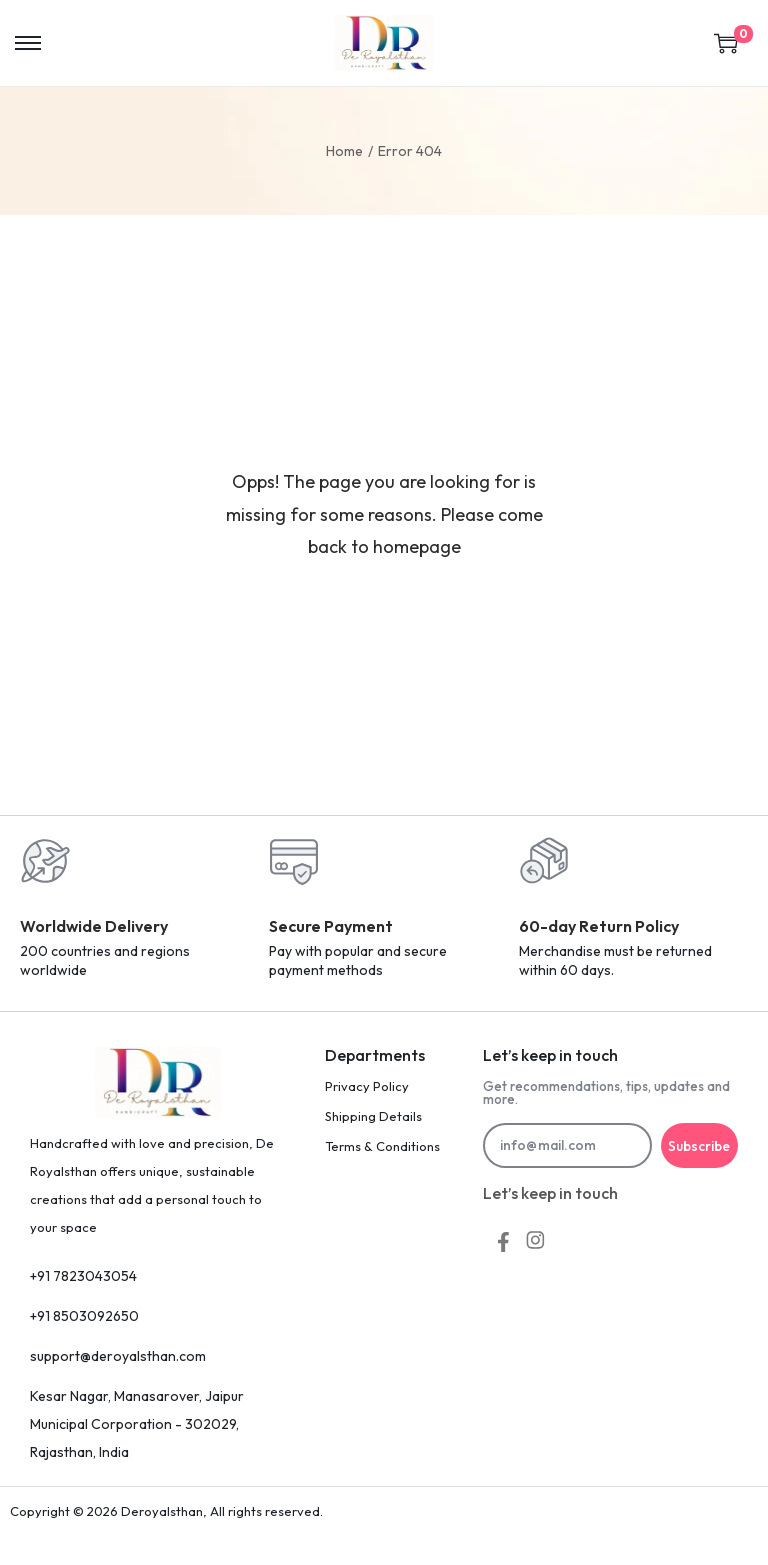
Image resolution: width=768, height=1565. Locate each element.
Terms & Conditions (382, 1146)
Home (344, 151)
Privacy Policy (367, 1086)
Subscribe (699, 1146)
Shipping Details (373, 1116)
